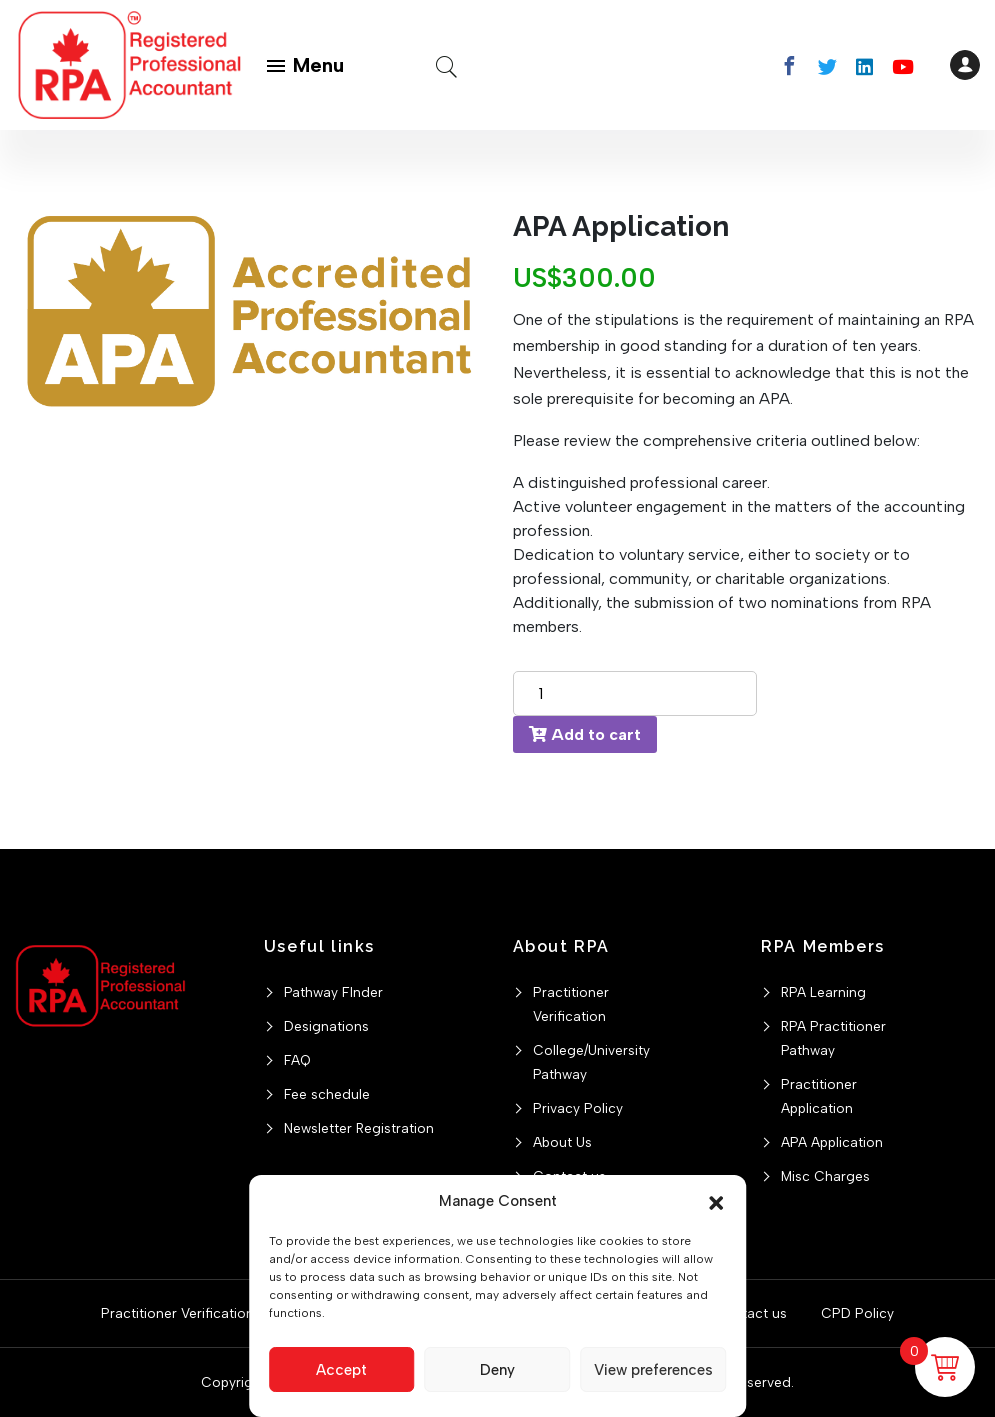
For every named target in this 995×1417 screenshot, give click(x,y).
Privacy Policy (578, 1108)
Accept (341, 1370)
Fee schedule (327, 1094)
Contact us (750, 1313)
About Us (562, 1142)
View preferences (653, 1370)
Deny (497, 1370)
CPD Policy (857, 1313)
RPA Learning (823, 992)
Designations (326, 1026)
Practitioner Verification (177, 1313)
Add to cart (585, 734)
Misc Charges (825, 1176)
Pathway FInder (333, 992)
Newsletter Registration (359, 1128)
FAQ (297, 1060)
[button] (716, 1201)
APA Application (832, 1142)
